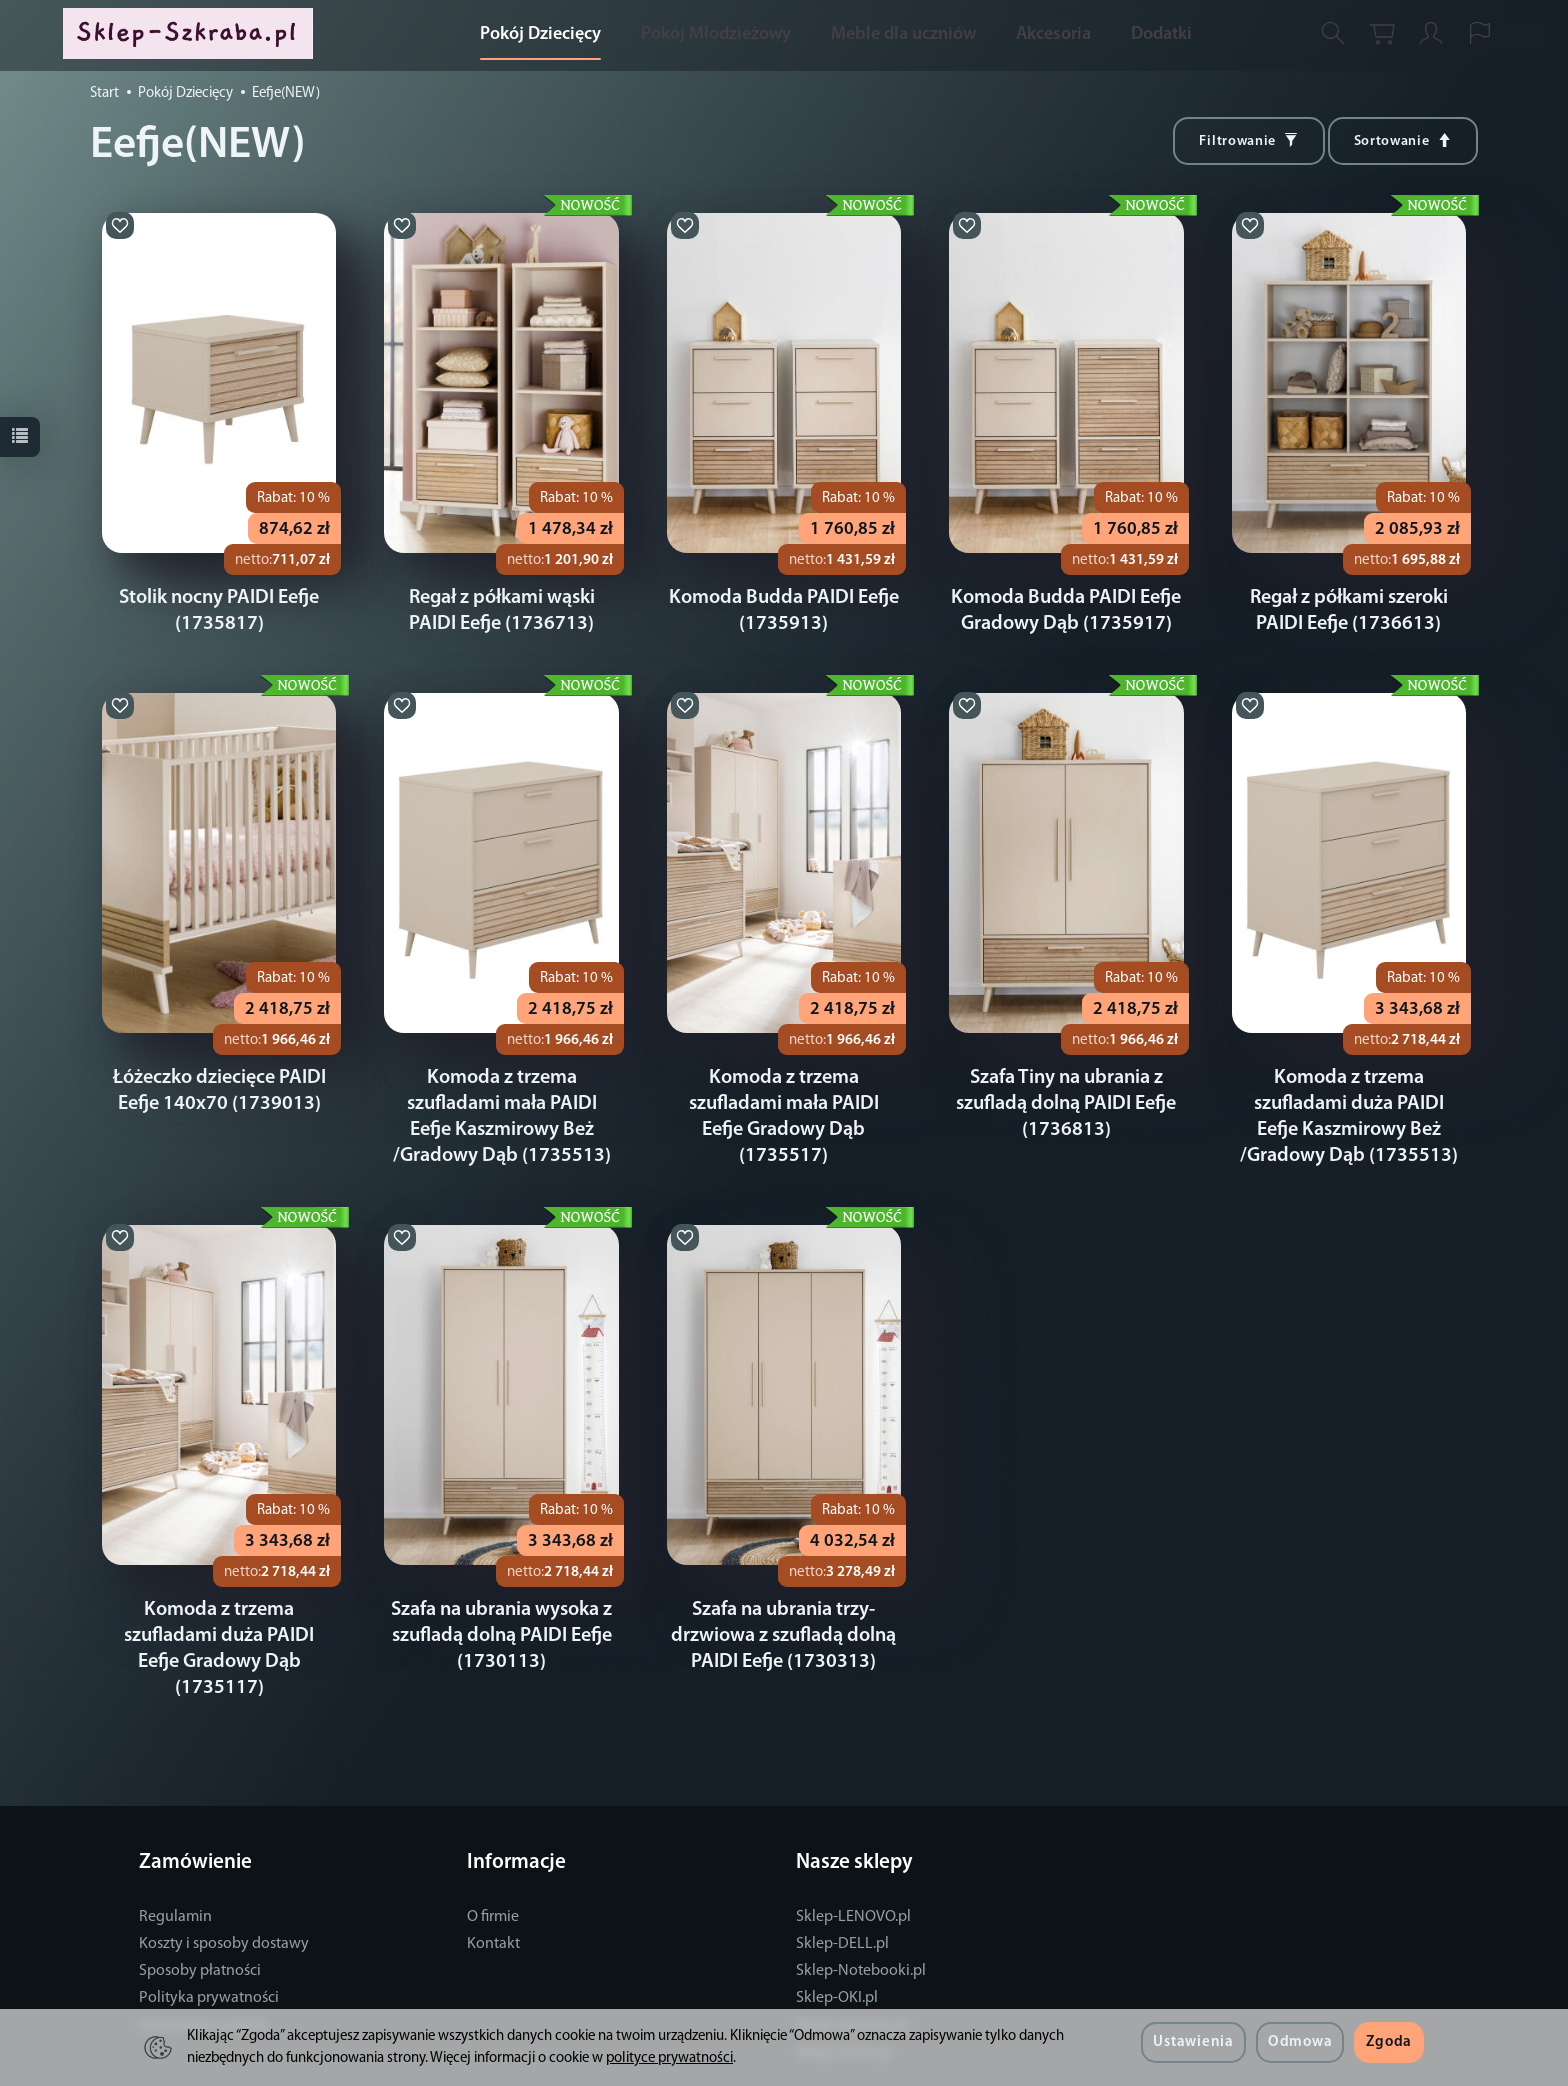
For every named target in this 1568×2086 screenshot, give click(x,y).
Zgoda (1389, 2042)
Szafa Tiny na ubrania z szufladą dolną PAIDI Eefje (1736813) (1066, 1104)
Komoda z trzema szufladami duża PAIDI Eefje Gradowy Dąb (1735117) (219, 1610)
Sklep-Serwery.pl (851, 1974)
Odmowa (1300, 2042)
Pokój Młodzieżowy (716, 34)
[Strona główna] (193, 33)
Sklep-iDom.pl (843, 2001)
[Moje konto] (1431, 33)
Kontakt (493, 1892)
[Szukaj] (1333, 33)
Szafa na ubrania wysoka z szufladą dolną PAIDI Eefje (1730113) (501, 1610)
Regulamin (175, 1865)
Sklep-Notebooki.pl (861, 1919)
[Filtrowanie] (1248, 141)
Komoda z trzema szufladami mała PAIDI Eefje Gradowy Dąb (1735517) (783, 1104)
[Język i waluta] (1480, 33)
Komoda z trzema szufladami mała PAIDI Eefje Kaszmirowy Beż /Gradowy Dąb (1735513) (501, 1104)
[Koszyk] (1382, 33)
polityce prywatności (669, 2058)
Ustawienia (1193, 2042)
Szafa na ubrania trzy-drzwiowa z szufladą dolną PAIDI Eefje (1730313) (783, 1610)
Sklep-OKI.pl (837, 1946)
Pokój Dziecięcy (540, 34)
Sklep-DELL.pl (842, 1892)
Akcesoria (1053, 34)
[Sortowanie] (1403, 141)
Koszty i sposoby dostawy (224, 1892)
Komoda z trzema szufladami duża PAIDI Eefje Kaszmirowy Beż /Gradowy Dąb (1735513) (1348, 1104)
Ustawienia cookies (203, 1974)
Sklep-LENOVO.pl (853, 1865)
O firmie (493, 1865)
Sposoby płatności (200, 1919)
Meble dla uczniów (903, 34)
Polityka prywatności (209, 1946)
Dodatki (1161, 34)
